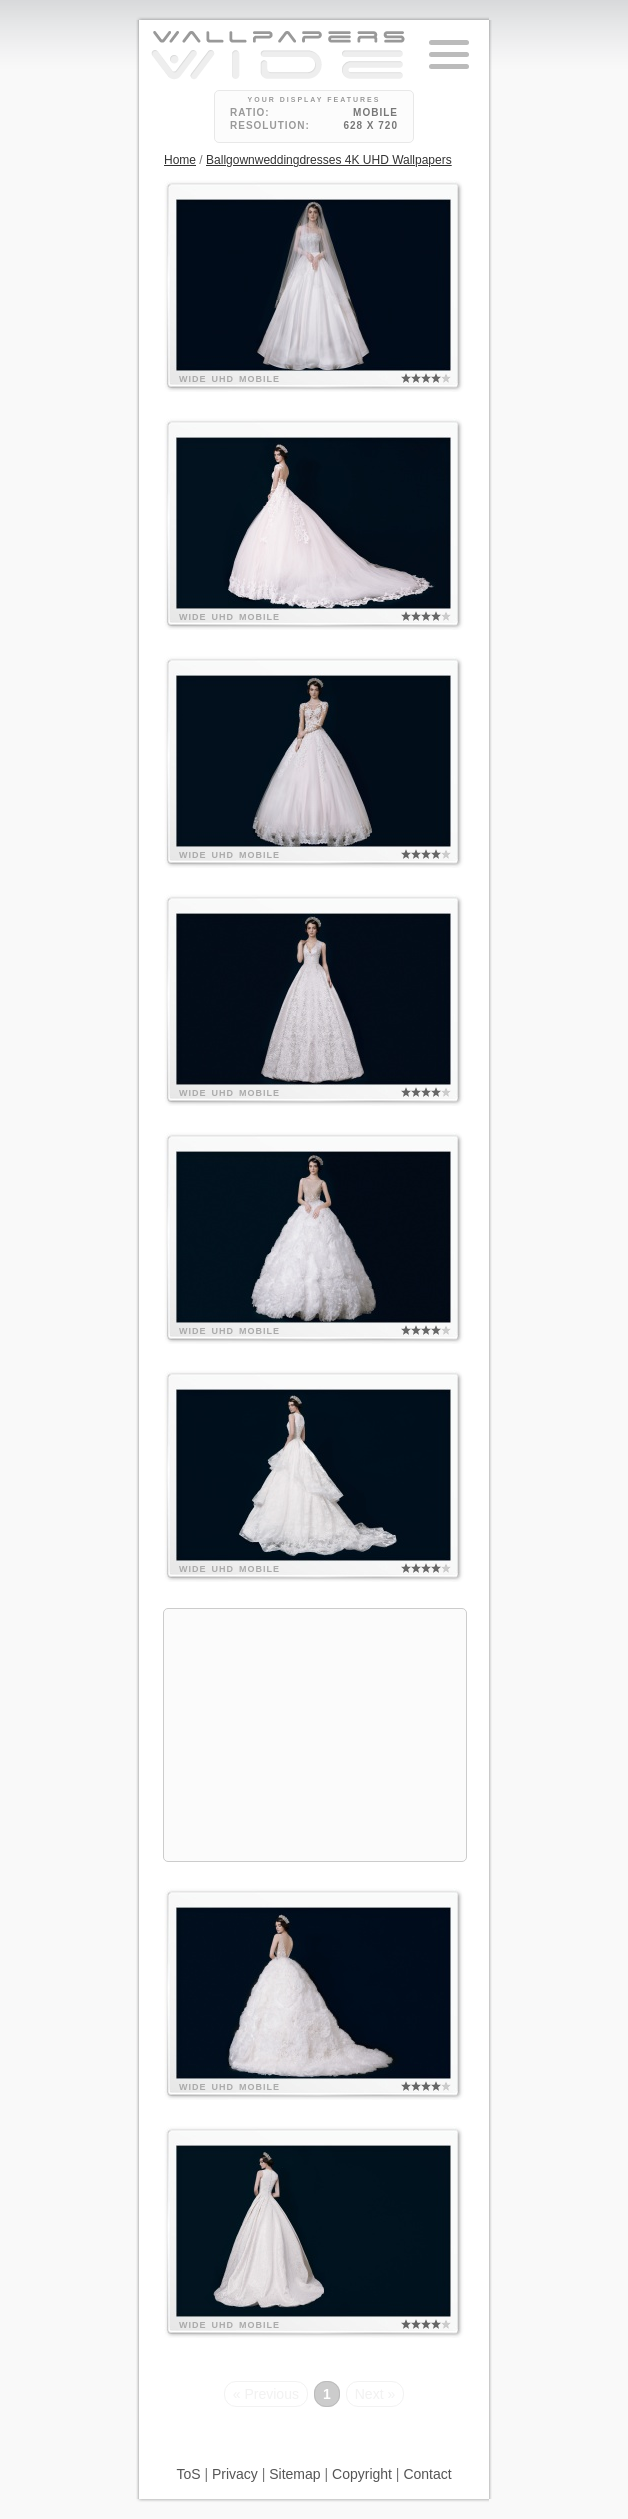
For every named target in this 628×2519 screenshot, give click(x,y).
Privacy (235, 2474)
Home (180, 160)
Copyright (362, 2474)
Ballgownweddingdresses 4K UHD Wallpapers (329, 160)
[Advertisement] (315, 1735)
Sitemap (294, 2474)
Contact (427, 2474)
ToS (188, 2474)
